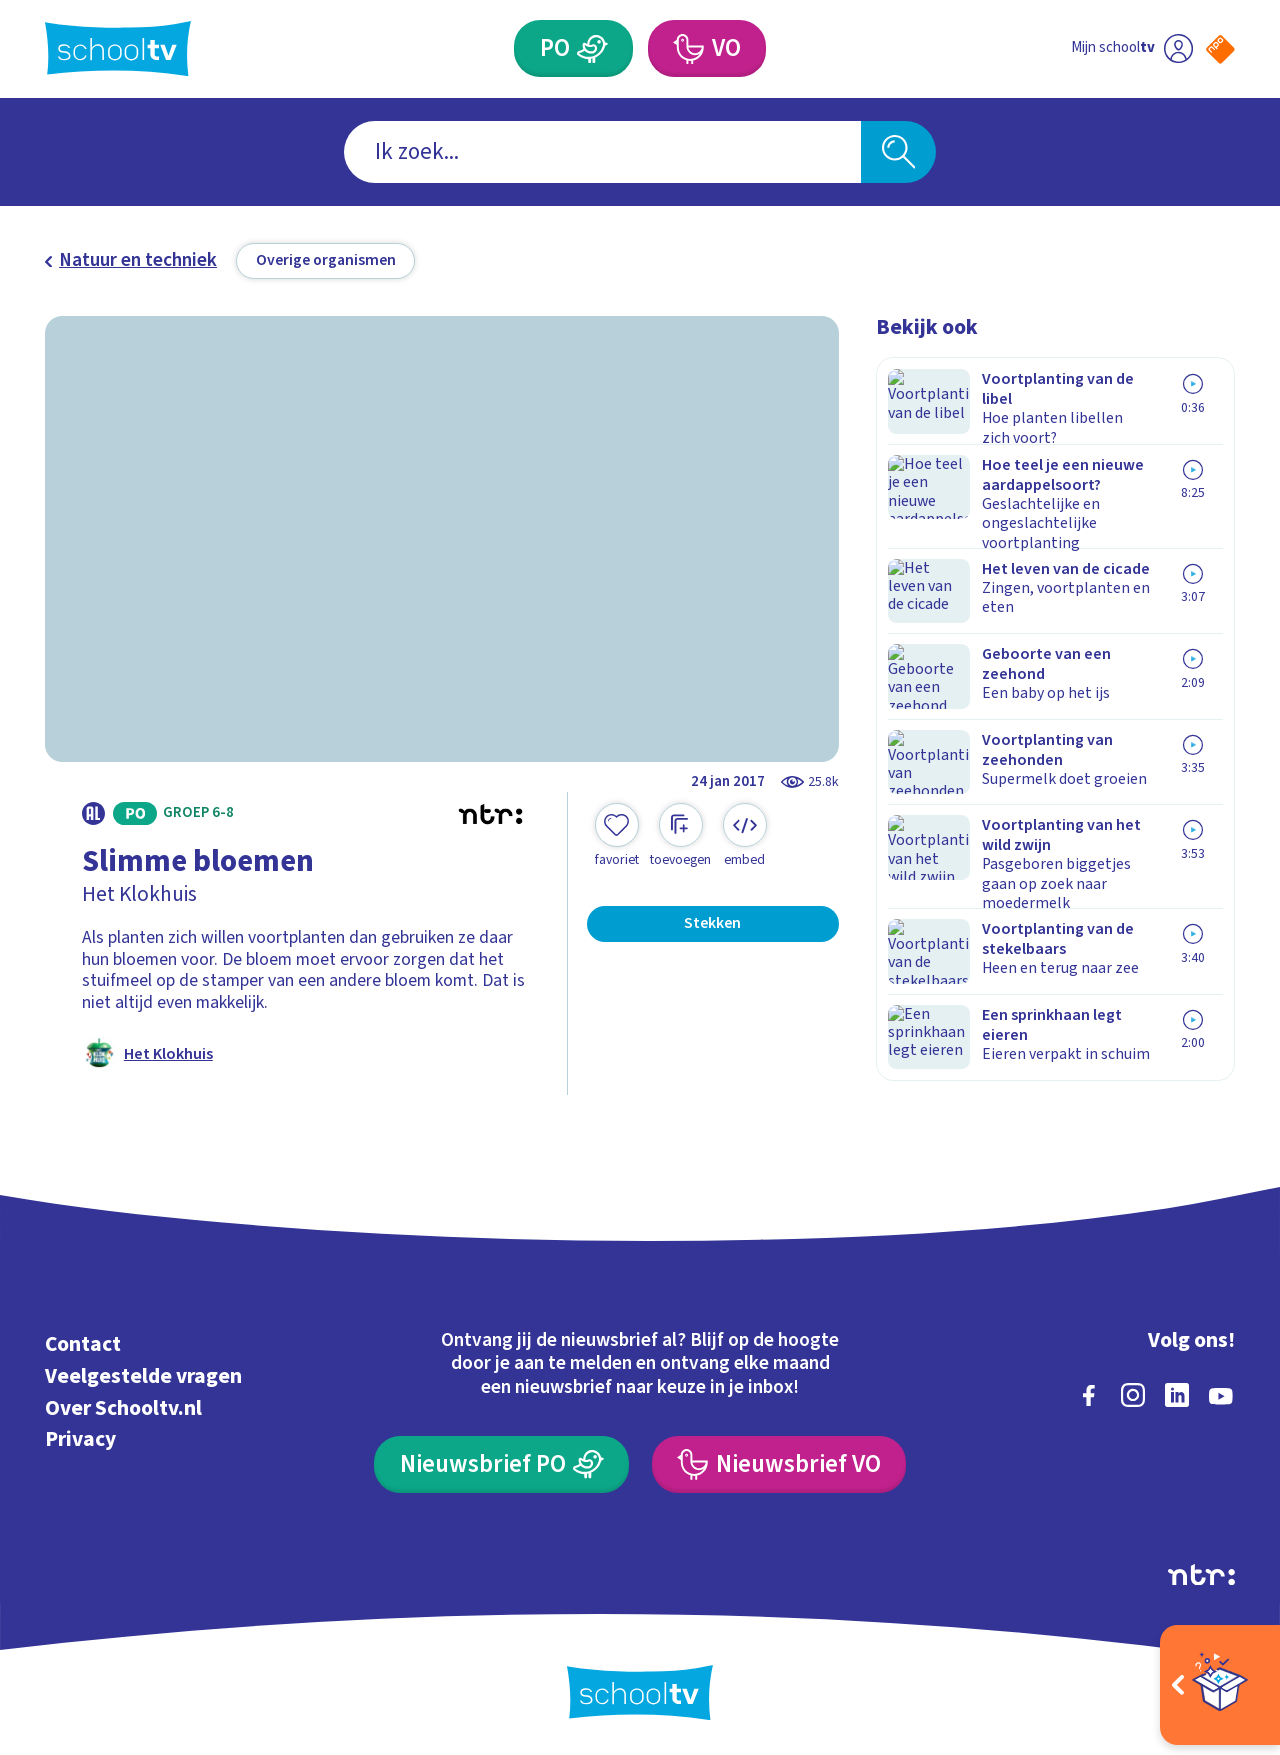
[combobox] (602, 152)
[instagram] (1133, 1392)
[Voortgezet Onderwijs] (687, 48)
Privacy (80, 1436)
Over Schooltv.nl (123, 1405)
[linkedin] (1177, 1392)
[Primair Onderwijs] (593, 48)
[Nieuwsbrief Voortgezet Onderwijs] (779, 1461)
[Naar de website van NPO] (1220, 49)
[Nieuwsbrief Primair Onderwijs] (501, 1461)
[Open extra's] (1220, 1685)
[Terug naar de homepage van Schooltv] (118, 48)
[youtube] (1221, 1392)
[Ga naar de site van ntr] (1201, 1572)
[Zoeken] (898, 152)
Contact (83, 1341)
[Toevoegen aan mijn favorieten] (617, 836)
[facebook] (1089, 1392)
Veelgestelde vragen (143, 1373)
